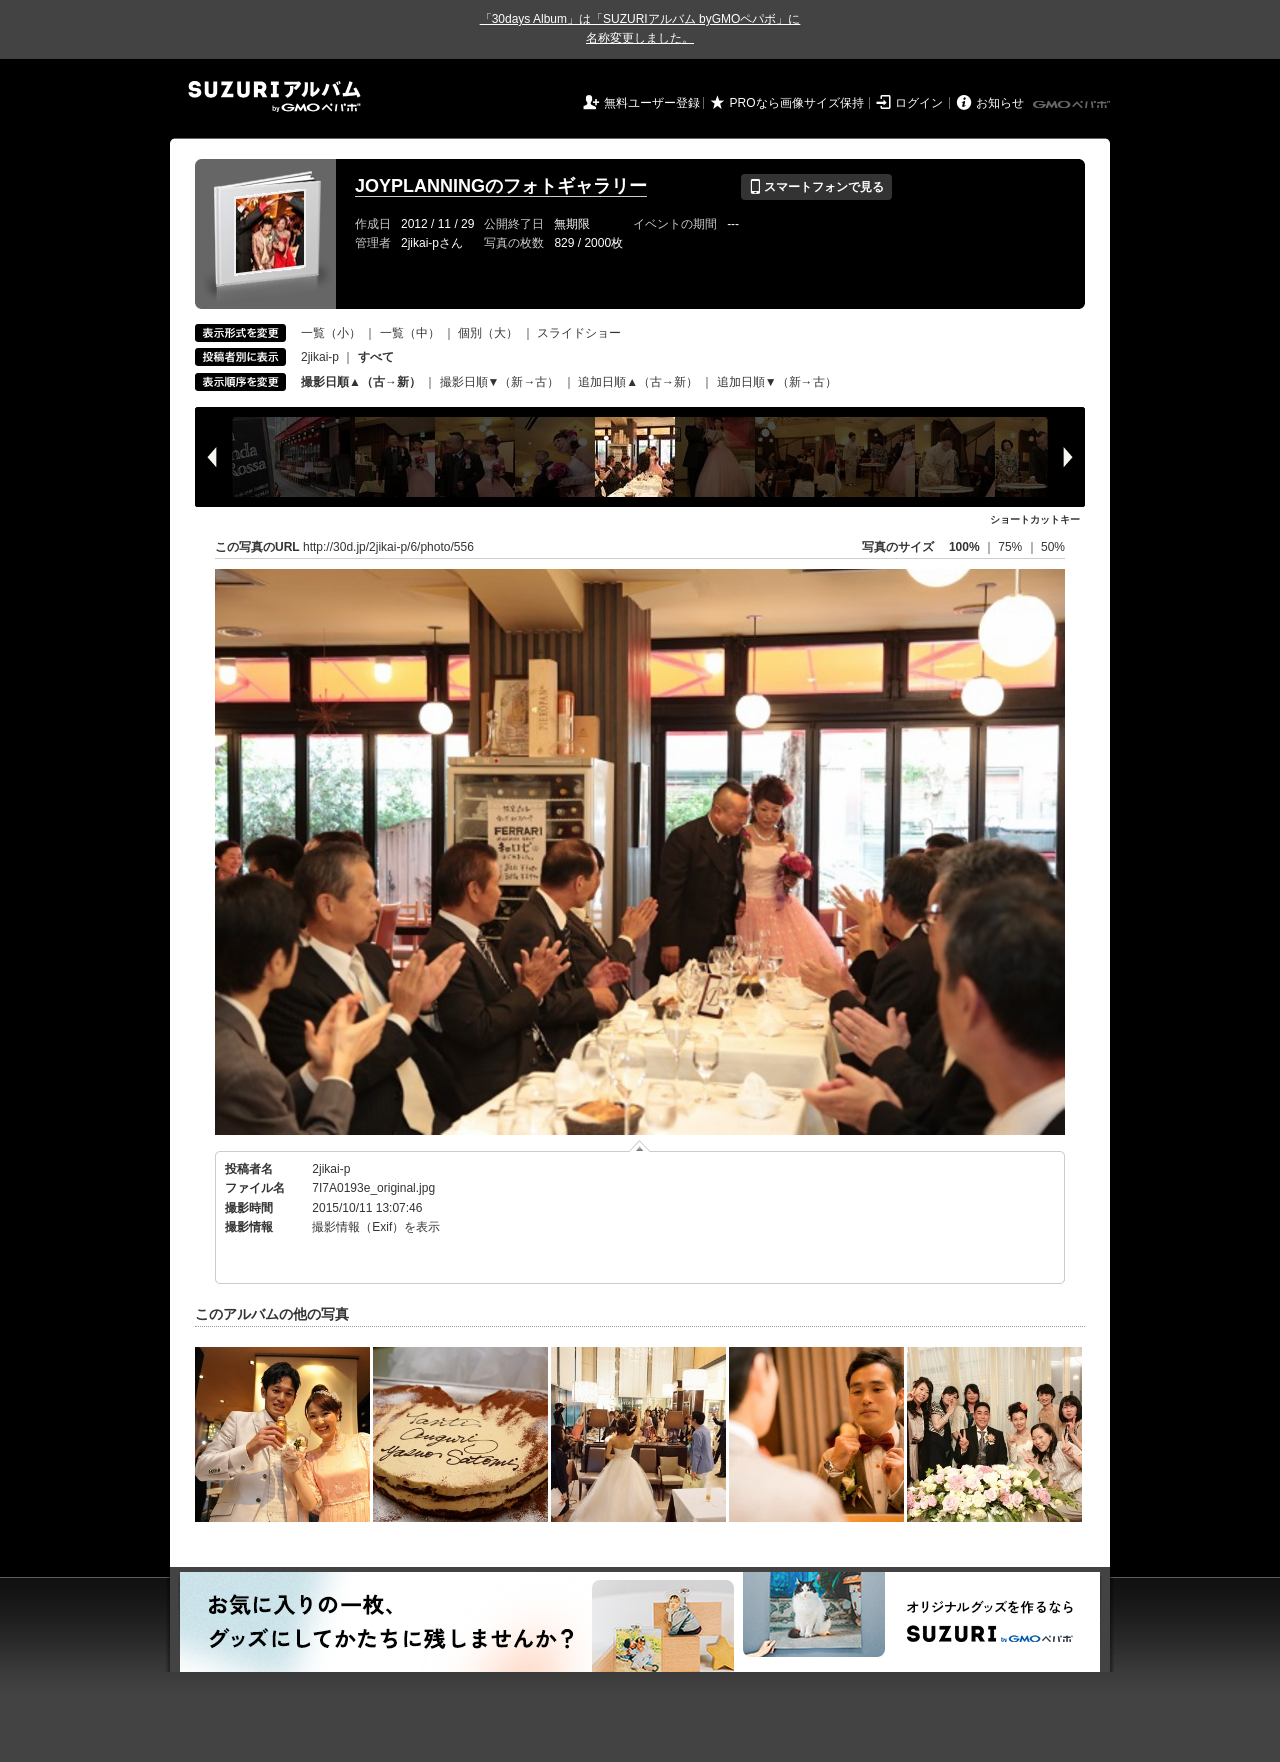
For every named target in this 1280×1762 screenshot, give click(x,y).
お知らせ (1000, 103)
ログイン (919, 103)
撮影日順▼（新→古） (500, 382)
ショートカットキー (1035, 519)
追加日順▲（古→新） (638, 382)
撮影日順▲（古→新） (361, 382)
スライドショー (579, 333)
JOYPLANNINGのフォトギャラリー (501, 186)
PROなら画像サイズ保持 (797, 103)
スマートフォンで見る (816, 187)
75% (1011, 547)
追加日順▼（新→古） (777, 382)
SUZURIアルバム (274, 96)
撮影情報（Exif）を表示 (376, 1227)
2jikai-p (320, 357)
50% (1053, 547)
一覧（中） (410, 333)
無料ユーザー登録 (652, 103)
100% (964, 547)
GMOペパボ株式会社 (1073, 105)
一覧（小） (331, 333)
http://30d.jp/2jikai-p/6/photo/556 (388, 547)
